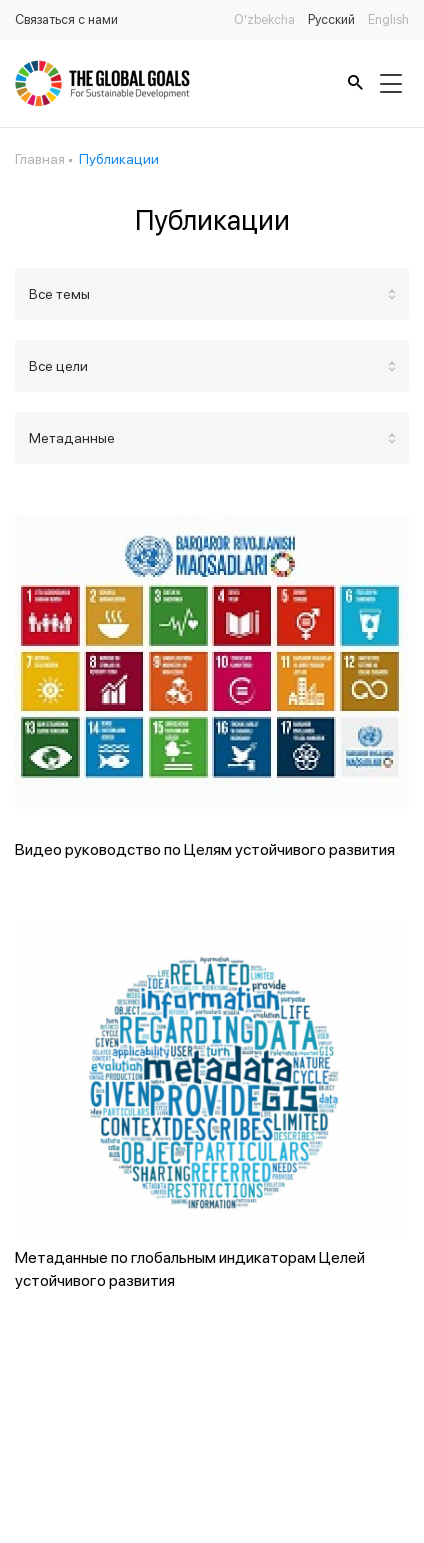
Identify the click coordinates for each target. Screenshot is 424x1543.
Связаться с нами (66, 19)
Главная (40, 159)
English (388, 19)
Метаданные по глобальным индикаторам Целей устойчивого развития (190, 1269)
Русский (331, 19)
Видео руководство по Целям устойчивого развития (205, 849)
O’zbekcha (264, 19)
